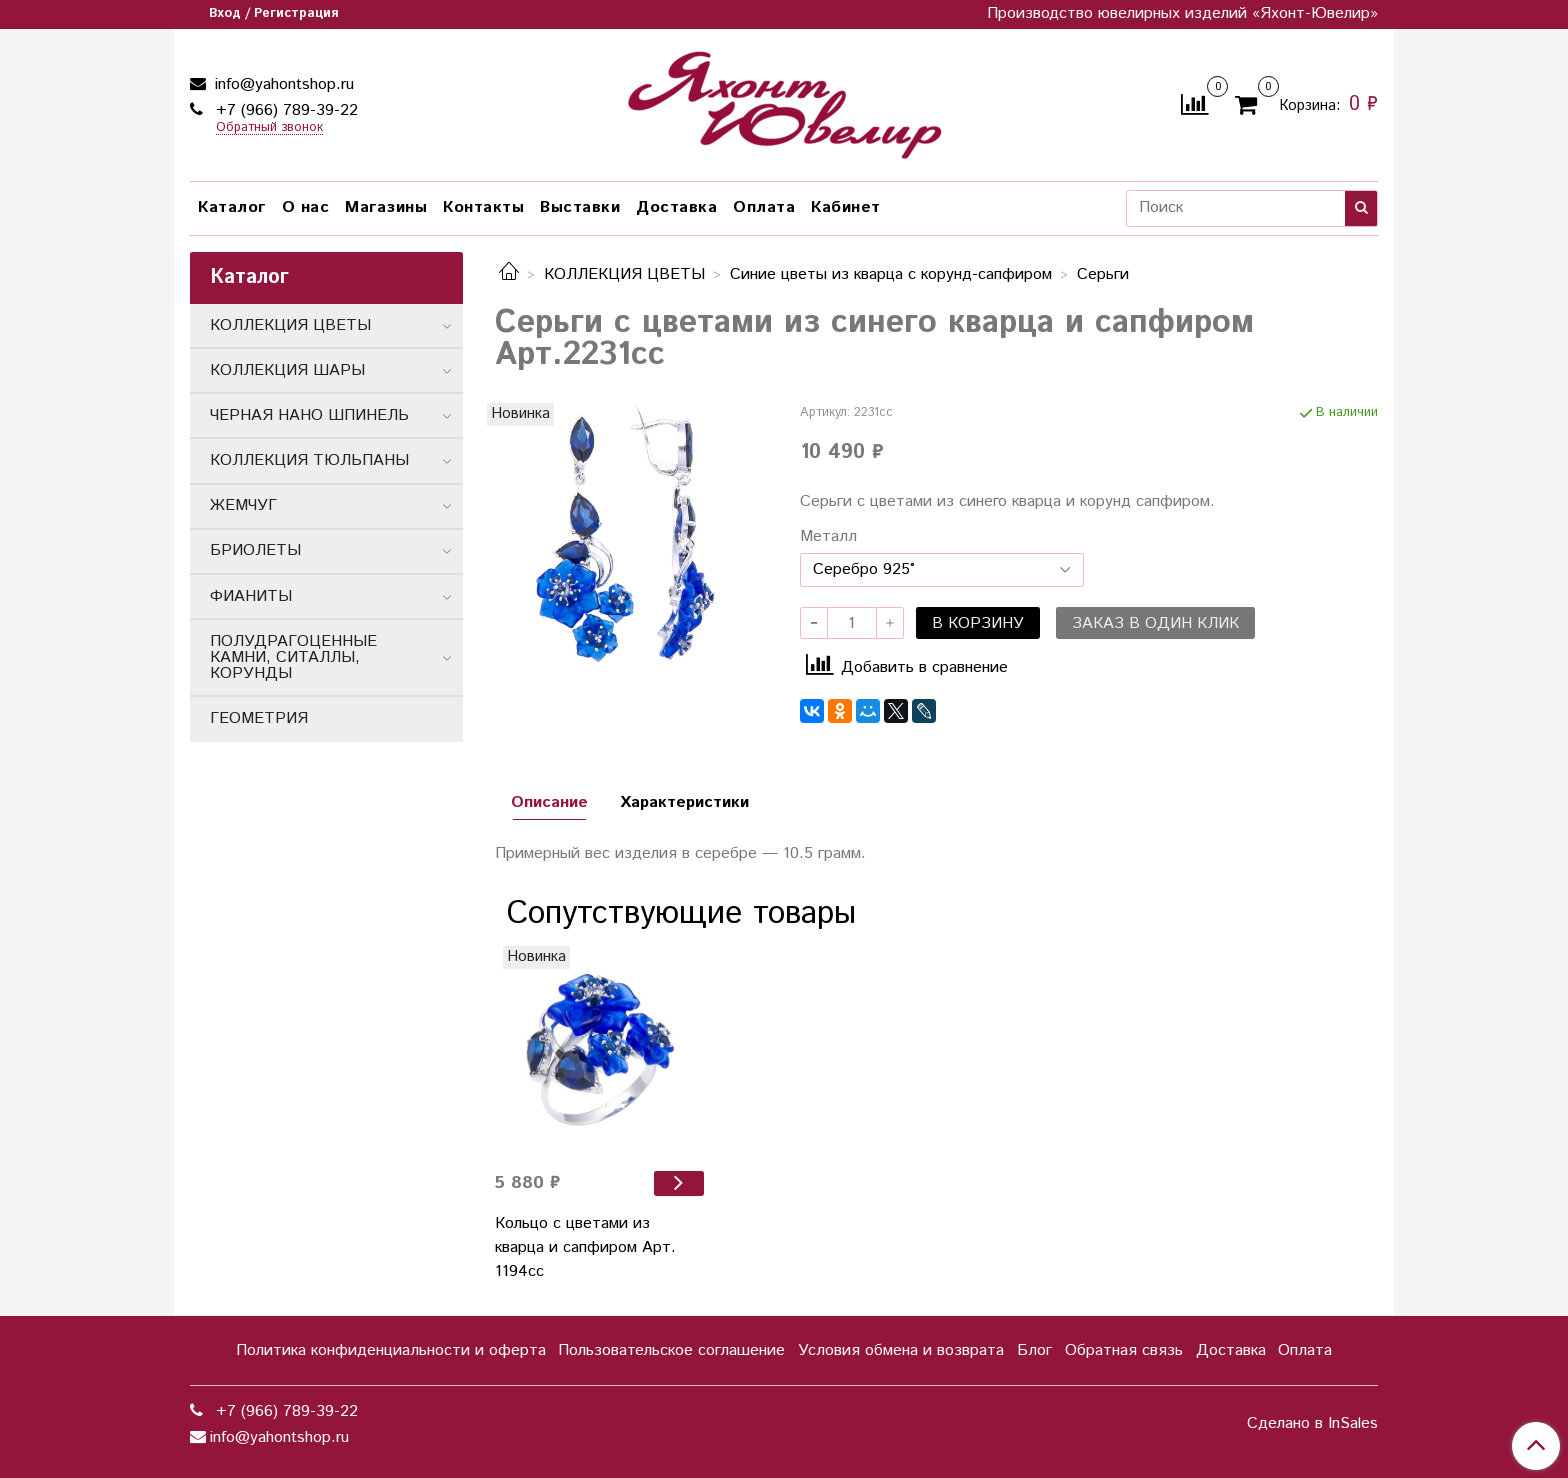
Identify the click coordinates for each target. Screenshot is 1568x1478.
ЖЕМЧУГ (243, 505)
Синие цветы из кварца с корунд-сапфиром (891, 274)
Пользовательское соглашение (671, 1350)
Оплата (764, 207)
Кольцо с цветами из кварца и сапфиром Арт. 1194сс (585, 1247)
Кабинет (846, 207)
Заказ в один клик (1155, 623)
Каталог (232, 207)
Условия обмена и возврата (901, 1350)
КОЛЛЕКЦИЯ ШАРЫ (287, 370)
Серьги (1103, 274)
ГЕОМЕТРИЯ (259, 718)
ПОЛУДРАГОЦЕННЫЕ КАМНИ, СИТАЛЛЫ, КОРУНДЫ (293, 657)
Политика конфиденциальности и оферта (391, 1350)
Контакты (483, 207)
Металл (828, 537)
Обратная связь (1124, 1350)
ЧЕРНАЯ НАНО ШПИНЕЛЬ (309, 415)
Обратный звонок (269, 128)
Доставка (676, 207)
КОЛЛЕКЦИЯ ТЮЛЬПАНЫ (309, 460)
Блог (1034, 1350)
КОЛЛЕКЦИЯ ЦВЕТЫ (624, 274)
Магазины (386, 207)
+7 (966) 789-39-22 (284, 110)
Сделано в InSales (1312, 1424)
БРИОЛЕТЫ (255, 550)
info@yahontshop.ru (282, 84)
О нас (306, 207)
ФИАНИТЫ (251, 596)
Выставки (580, 207)
